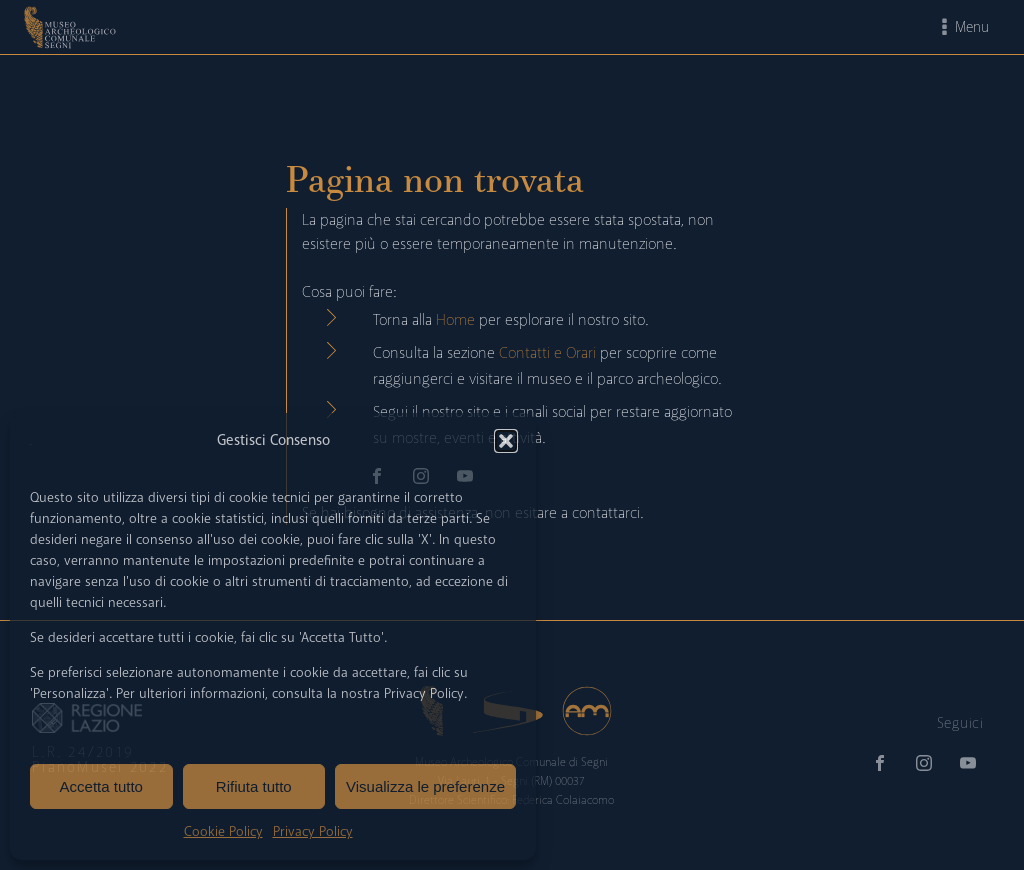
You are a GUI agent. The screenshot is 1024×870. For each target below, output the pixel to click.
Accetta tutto (101, 786)
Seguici (960, 723)
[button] (506, 441)
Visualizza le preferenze (425, 786)
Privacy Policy (313, 831)
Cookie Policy (223, 831)
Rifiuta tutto (254, 786)
